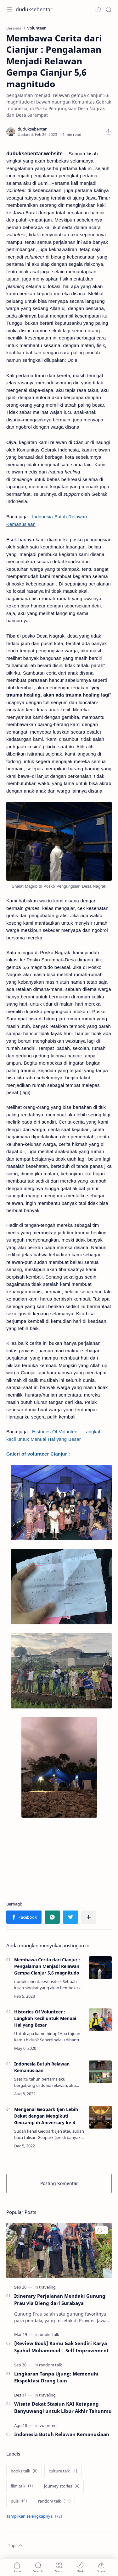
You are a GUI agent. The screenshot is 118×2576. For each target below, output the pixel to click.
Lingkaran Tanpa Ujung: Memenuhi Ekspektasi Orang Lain (56, 2377)
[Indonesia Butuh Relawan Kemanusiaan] (100, 2071)
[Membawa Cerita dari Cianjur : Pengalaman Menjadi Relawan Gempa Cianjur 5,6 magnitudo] (100, 1967)
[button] (98, 9)
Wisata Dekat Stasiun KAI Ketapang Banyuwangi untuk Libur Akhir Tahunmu (63, 2407)
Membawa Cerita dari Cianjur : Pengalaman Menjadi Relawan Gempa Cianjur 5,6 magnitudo (47, 1966)
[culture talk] (62, 2471)
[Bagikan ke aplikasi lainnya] (88, 1917)
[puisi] (18, 2501)
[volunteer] (49, 2425)
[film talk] (21, 2486)
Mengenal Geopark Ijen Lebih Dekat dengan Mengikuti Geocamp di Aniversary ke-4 (46, 2115)
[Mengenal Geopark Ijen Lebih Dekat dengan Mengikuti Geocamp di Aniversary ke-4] (100, 2117)
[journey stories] (62, 2486)
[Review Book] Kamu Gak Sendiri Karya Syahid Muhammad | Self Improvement (61, 2347)
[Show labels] (35, 2516)
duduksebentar (34, 9)
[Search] (108, 9)
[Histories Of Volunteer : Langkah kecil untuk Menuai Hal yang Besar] (100, 2019)
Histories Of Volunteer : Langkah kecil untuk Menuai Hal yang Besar (45, 2018)
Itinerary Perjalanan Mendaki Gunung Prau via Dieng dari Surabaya (59, 2299)
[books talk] (49, 2334)
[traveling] (47, 2287)
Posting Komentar (59, 2183)
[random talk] (50, 2365)
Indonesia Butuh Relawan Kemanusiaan (42, 2067)
